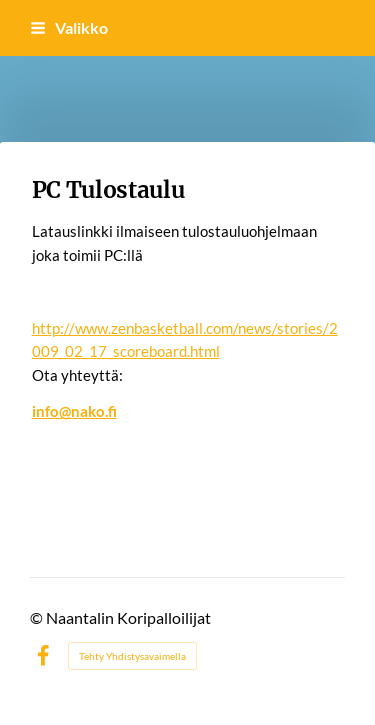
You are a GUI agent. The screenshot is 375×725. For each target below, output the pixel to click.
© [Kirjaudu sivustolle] (38, 617)
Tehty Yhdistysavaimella (132, 656)
